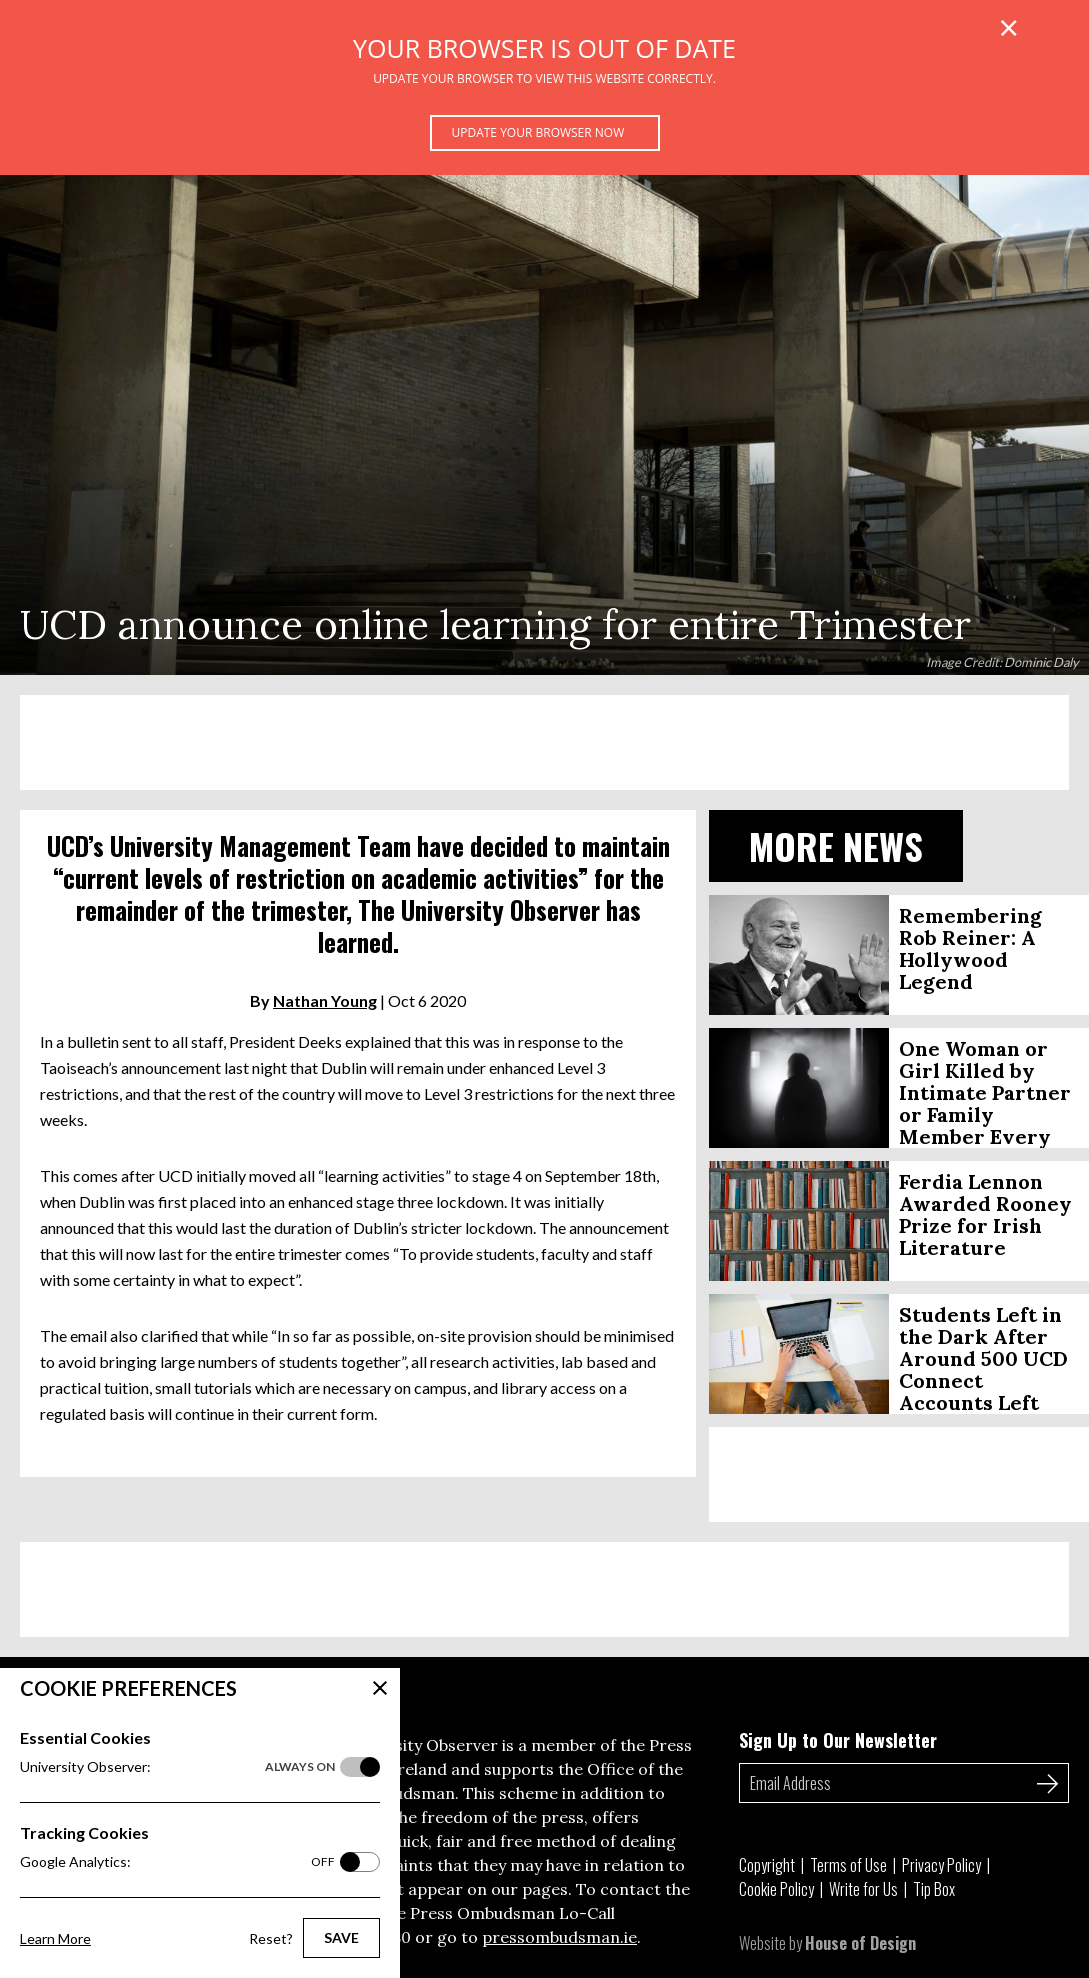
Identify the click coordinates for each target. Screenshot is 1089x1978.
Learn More (55, 1938)
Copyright (767, 1865)
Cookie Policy (776, 1889)
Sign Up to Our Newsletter (838, 1740)
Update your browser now (538, 132)
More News (836, 845)
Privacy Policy (941, 1865)
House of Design (860, 1943)
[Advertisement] (544, 742)
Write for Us (863, 1889)
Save (341, 1937)
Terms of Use (848, 1865)
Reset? (271, 1938)
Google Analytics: (177, 1862)
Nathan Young (325, 1000)
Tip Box (934, 1889)
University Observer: (177, 1767)
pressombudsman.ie (559, 1937)
